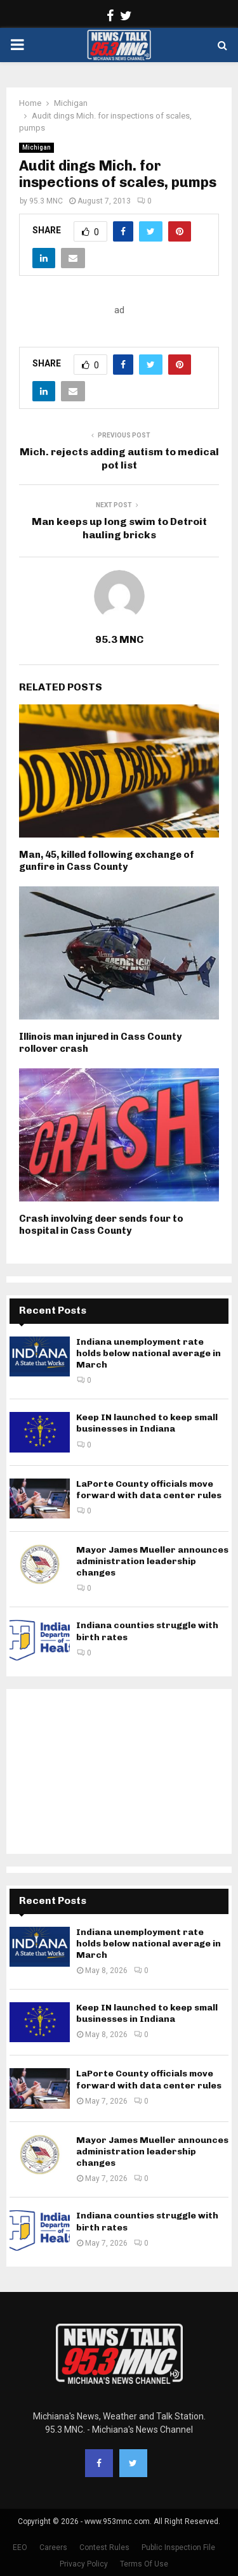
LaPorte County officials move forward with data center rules (148, 1490)
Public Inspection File (178, 2547)
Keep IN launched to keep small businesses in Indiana (147, 1423)
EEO (20, 2547)
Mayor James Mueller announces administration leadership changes (152, 1561)
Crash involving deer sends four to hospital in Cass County (101, 1225)
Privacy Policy (84, 2564)
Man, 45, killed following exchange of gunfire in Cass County (106, 861)
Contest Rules (104, 2547)
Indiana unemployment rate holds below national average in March (148, 1353)
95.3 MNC (46, 201)
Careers (53, 2547)
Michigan (36, 147)
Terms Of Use (144, 2564)
